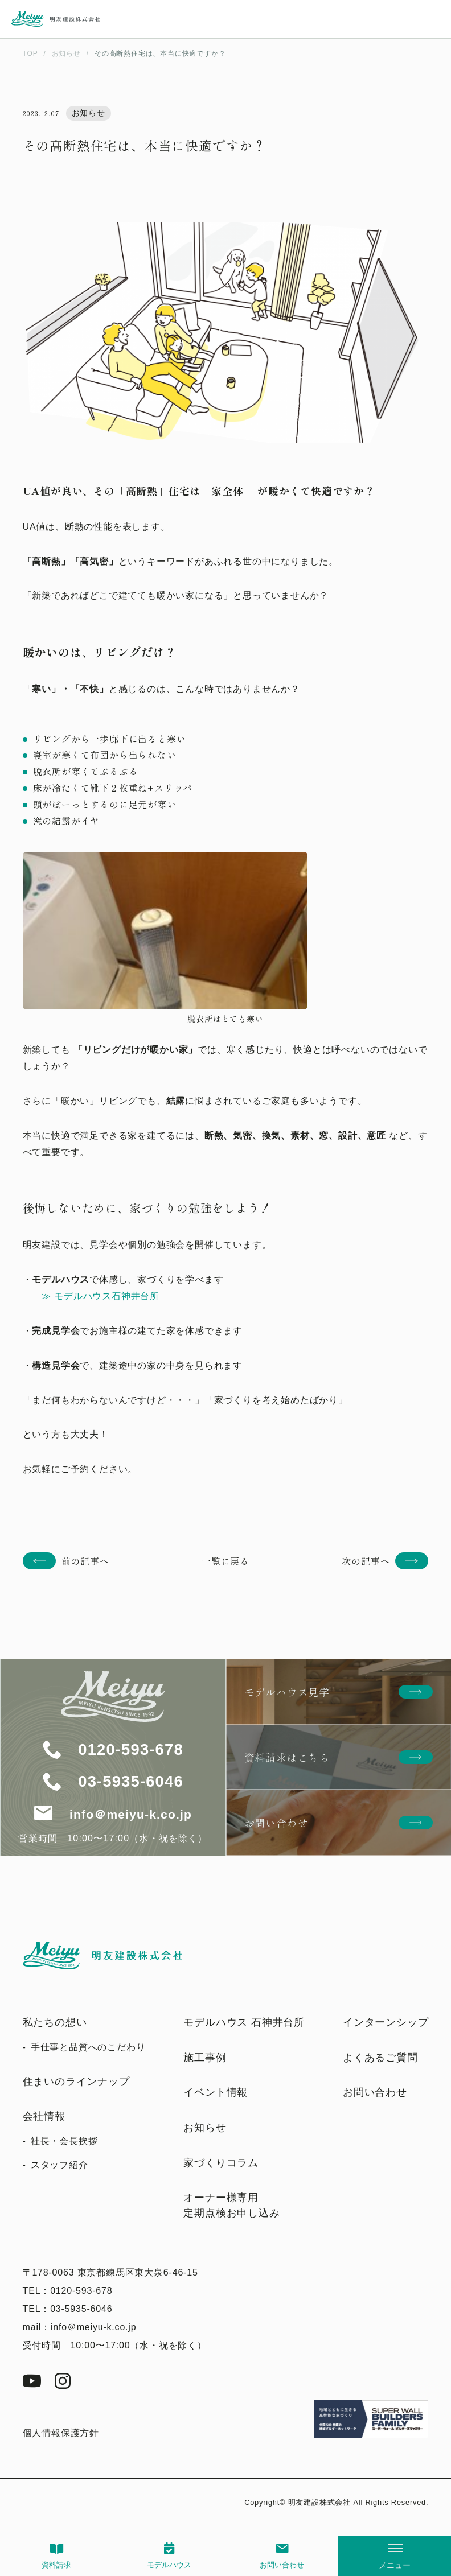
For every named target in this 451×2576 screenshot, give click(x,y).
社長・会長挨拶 (64, 2141)
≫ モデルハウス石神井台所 (100, 1296)
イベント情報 (215, 2092)
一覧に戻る (225, 1561)
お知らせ (204, 2127)
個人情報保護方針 (61, 2433)
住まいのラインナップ (76, 2081)
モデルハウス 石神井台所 (244, 2022)
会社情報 (44, 2116)
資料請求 (56, 2565)
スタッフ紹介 (59, 2165)
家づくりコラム (221, 2163)
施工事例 (204, 2057)
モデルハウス (169, 2565)
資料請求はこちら (287, 1757)
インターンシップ (385, 2022)
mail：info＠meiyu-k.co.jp (80, 2327)
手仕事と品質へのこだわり (88, 2047)
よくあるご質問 (380, 2057)
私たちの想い (55, 2022)
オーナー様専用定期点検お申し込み (231, 2205)
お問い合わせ (282, 2565)
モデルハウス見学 (287, 1691)
